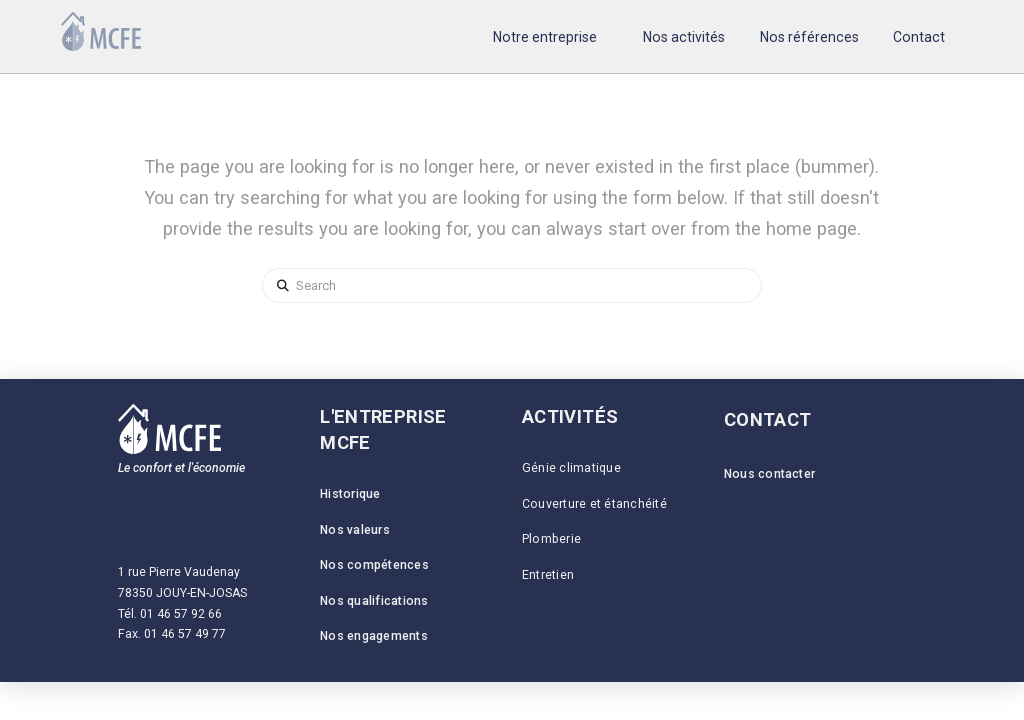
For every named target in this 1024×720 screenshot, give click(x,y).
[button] (544, 36)
